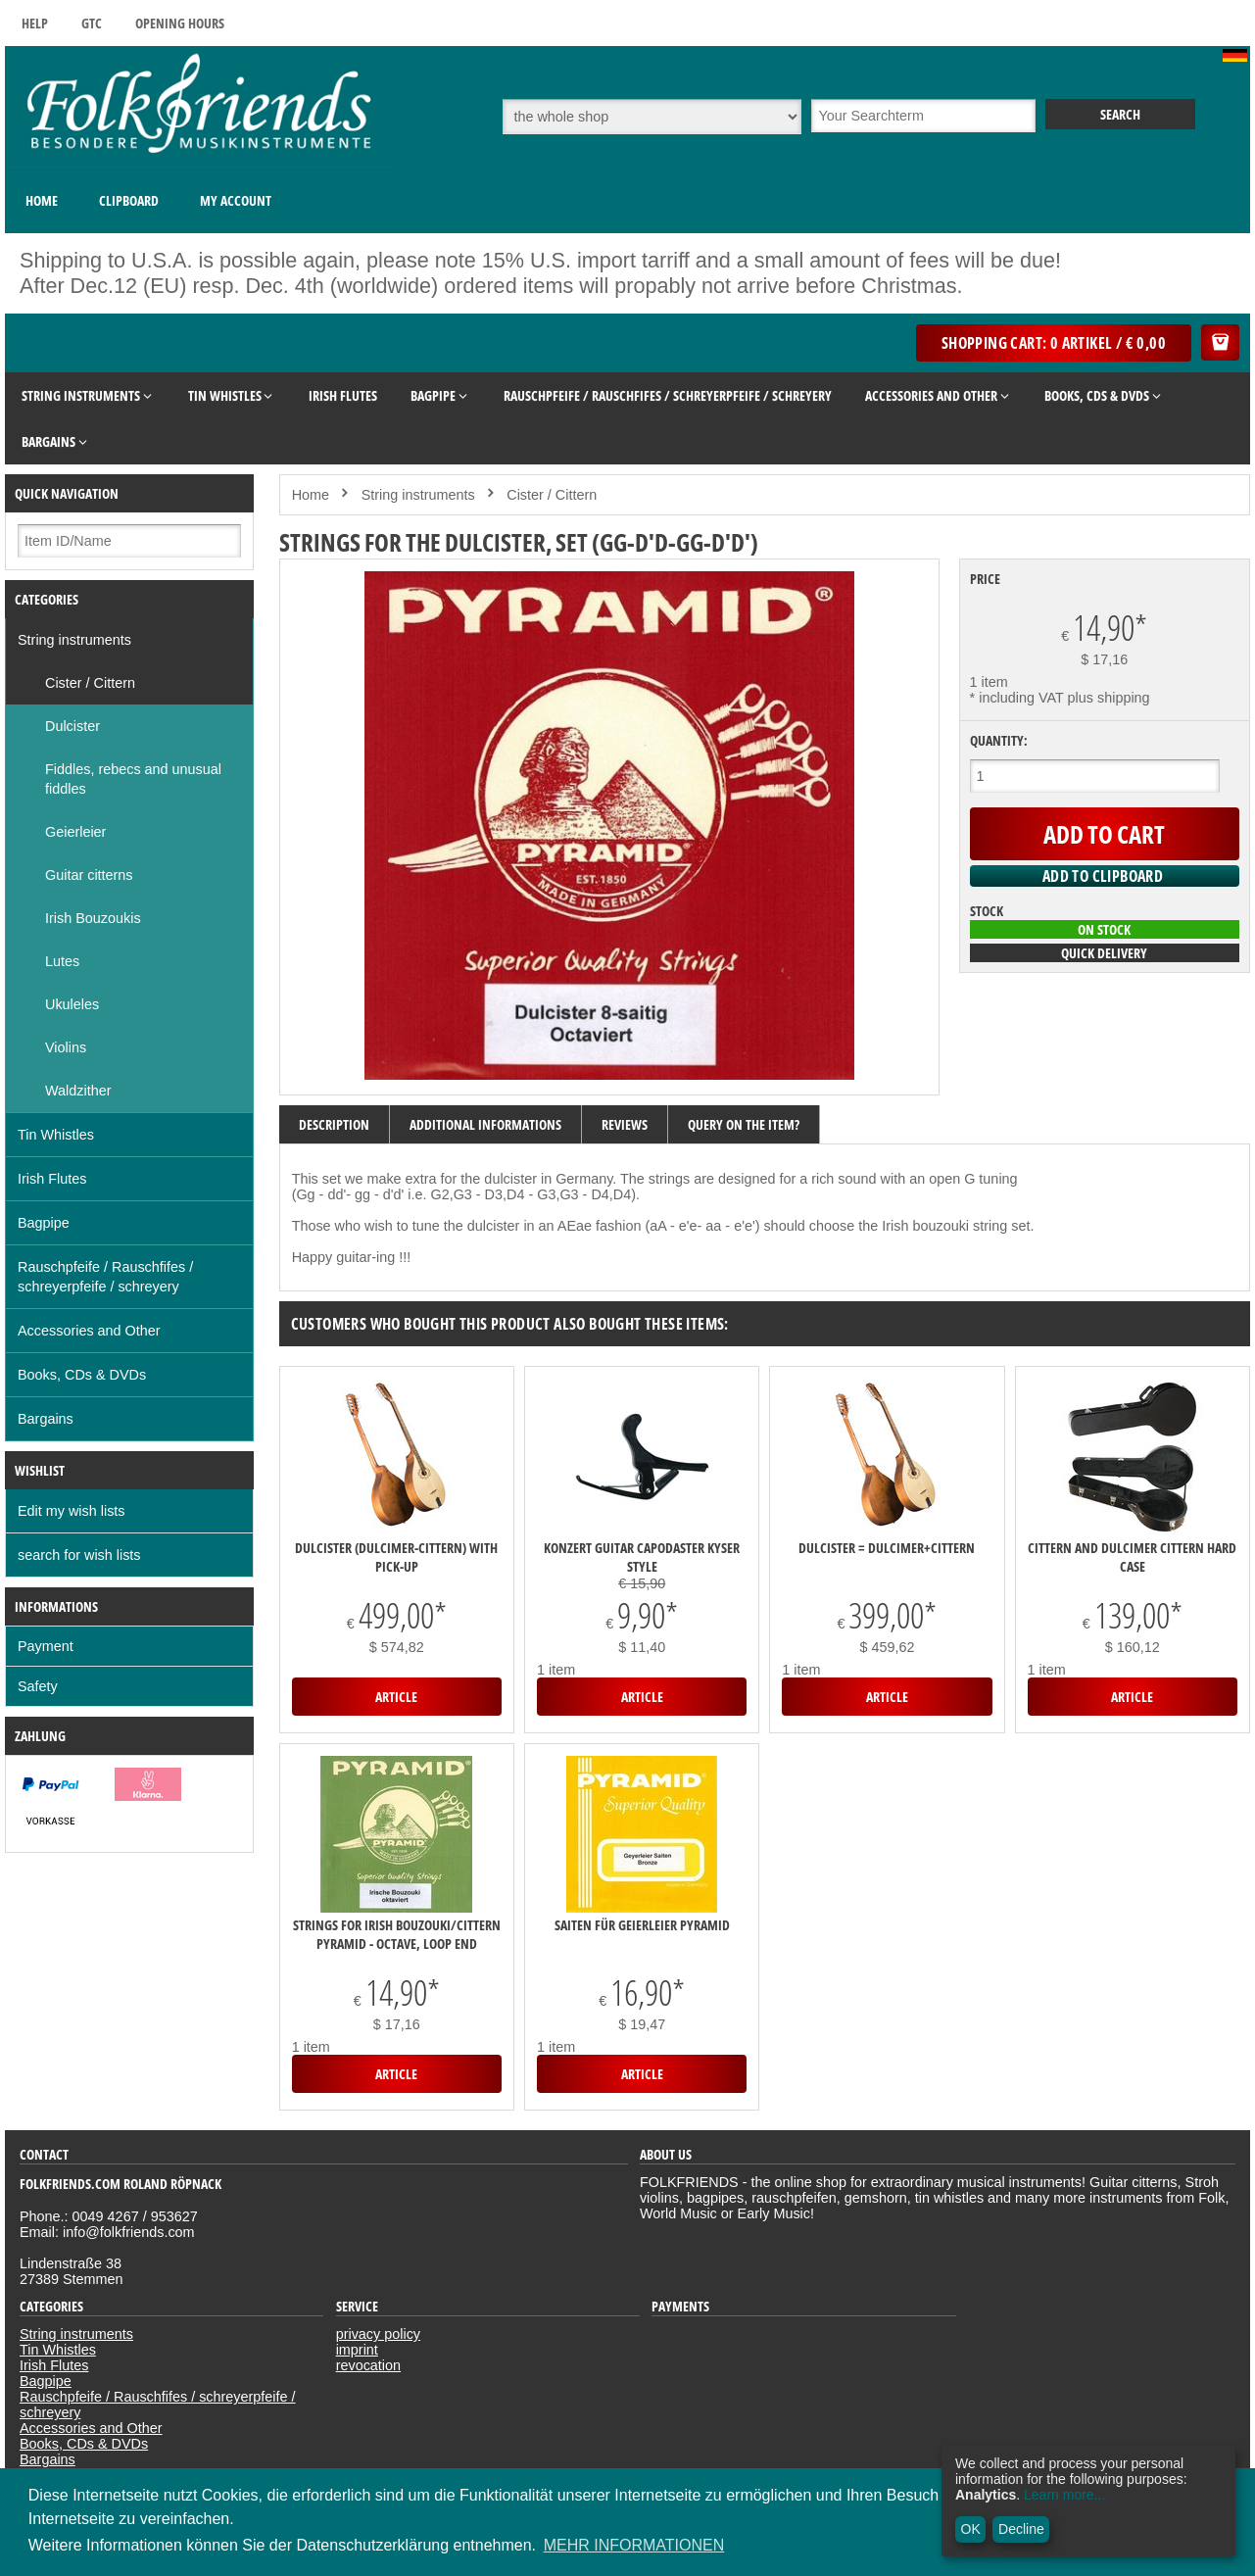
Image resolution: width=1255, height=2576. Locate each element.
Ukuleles (72, 1004)
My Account (235, 200)
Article (396, 1696)
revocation (368, 2365)
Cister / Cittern (90, 683)
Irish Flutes (52, 1179)
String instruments (74, 640)
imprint (357, 2349)
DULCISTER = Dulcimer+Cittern (886, 1547)
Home (41, 200)
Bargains (45, 1419)
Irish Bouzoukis (93, 918)
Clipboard (129, 200)
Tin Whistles (56, 1134)
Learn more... (1064, 2495)
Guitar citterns (89, 875)
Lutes (62, 961)
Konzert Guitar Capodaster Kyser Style (642, 1557)
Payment (45, 1646)
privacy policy (378, 2334)
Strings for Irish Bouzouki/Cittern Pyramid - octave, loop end (397, 1934)
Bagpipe (44, 1223)
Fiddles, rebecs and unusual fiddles (133, 779)
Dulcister (72, 726)
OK (971, 2529)
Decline (1021, 2529)
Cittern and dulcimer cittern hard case (1132, 1557)
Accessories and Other (89, 1330)
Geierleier (75, 832)
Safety (38, 1686)
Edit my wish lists (71, 1511)
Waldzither (78, 1090)
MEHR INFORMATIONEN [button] (634, 2545)
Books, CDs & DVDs (82, 1375)
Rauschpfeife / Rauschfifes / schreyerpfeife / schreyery (105, 1276)
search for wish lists (79, 1555)
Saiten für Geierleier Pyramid (642, 1925)
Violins (65, 1047)
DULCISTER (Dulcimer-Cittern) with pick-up (396, 1557)
